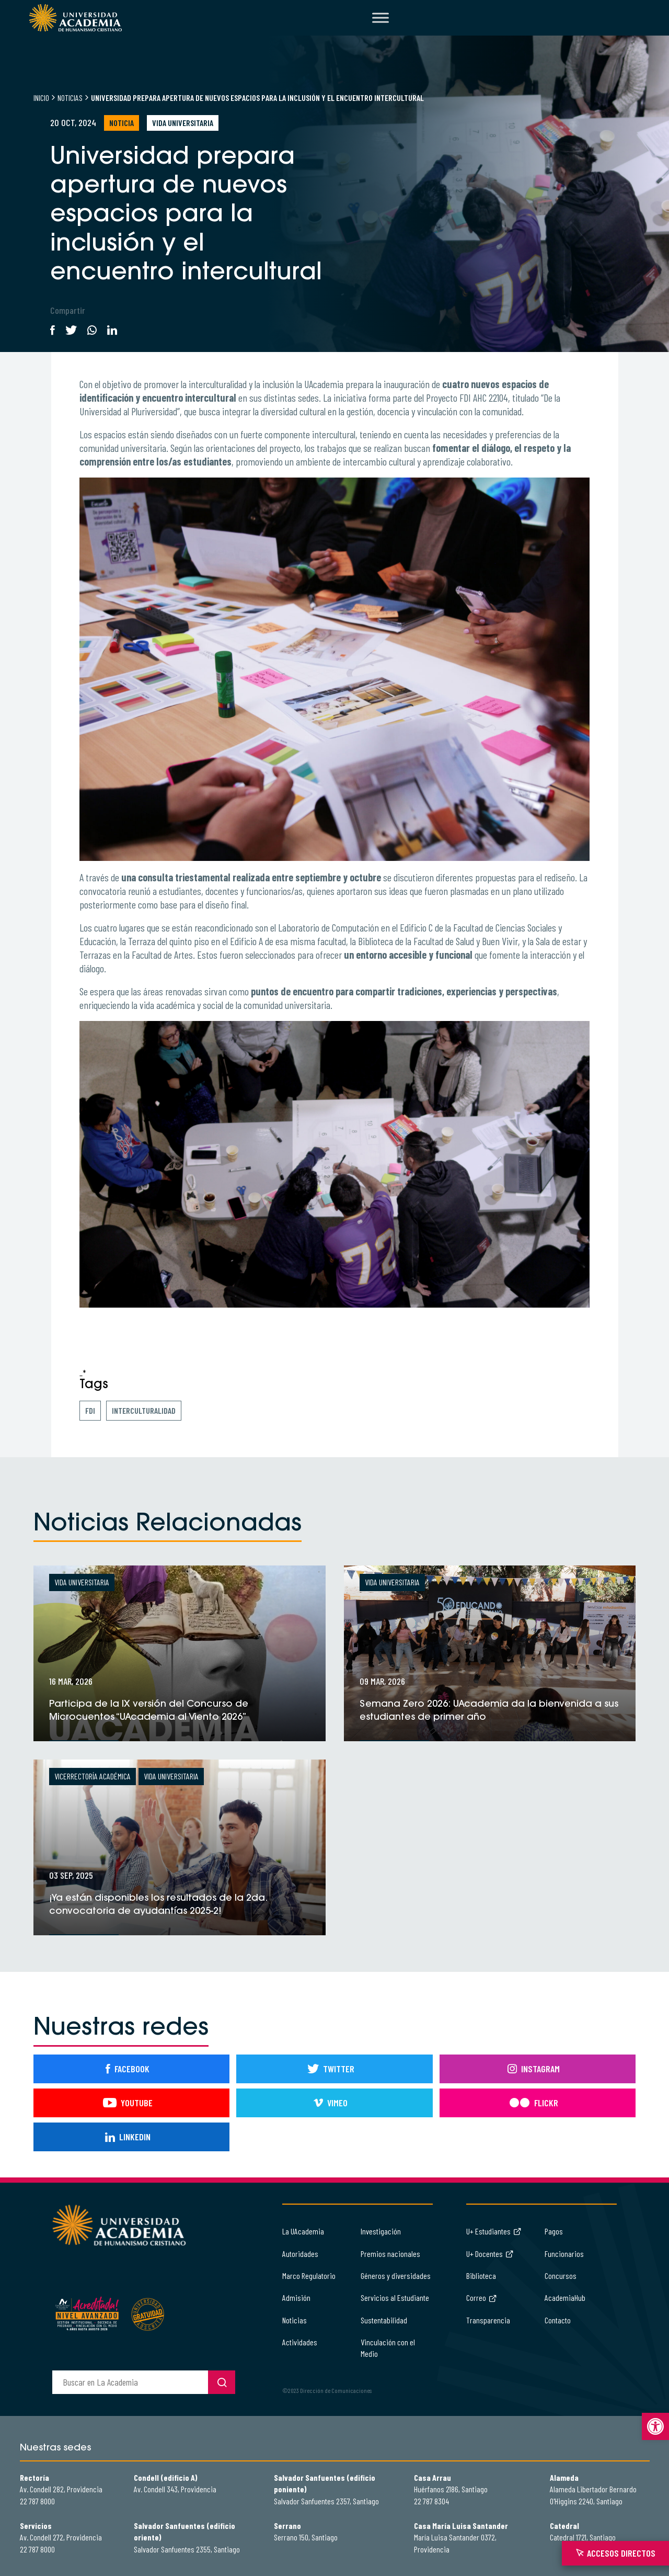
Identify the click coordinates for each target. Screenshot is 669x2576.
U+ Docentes (490, 2254)
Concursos (560, 2275)
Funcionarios (564, 2254)
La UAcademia (303, 2231)
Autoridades (300, 2254)
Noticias (70, 98)
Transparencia (488, 2320)
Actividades (299, 2342)
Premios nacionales (390, 2254)
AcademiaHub (565, 2297)
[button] (655, 2426)
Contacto (558, 2320)
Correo (481, 2297)
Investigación (381, 2231)
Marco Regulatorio (309, 2275)
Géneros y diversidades (396, 2275)
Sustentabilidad (384, 2320)
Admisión (296, 2297)
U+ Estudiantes (494, 2231)
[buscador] (130, 2382)
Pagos (554, 2231)
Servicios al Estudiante (395, 2297)
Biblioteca (481, 2275)
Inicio (41, 98)
